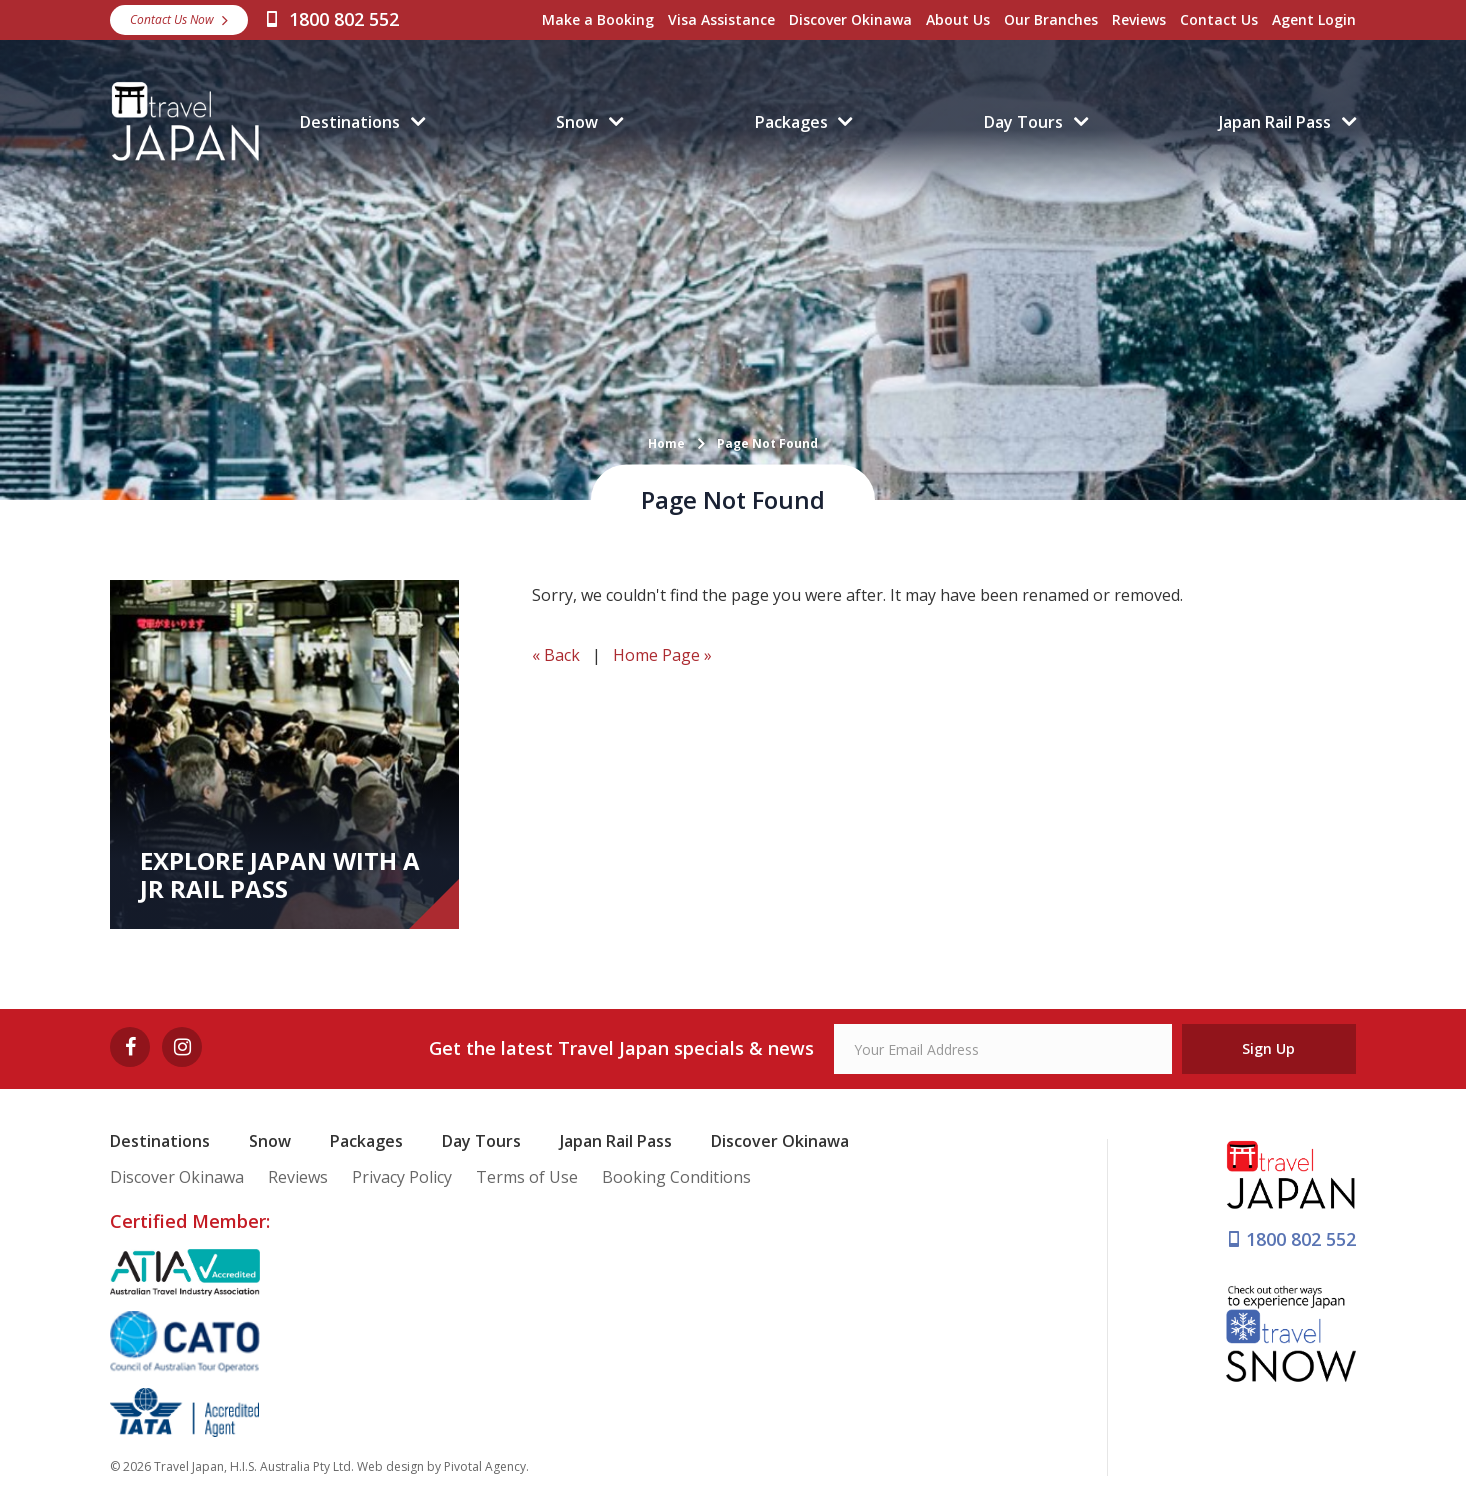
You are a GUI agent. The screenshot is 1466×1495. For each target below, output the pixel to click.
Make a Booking (598, 19)
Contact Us (1219, 19)
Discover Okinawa (850, 19)
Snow (577, 122)
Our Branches (1051, 19)
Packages (791, 122)
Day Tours (1023, 122)
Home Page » (662, 655)
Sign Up (1268, 1048)
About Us (958, 19)
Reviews (1139, 19)
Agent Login (1314, 19)
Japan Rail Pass (1275, 122)
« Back (556, 655)
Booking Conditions (676, 1177)
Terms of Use (527, 1177)
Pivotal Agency (485, 1466)
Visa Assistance (721, 19)
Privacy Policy (402, 1177)
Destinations (350, 122)
